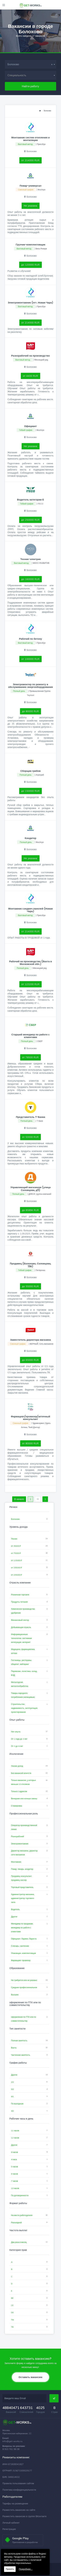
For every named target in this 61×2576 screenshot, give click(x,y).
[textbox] (30, 75)
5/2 (12, 2089)
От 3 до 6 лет (17, 1746)
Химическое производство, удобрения (23, 1611)
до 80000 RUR (30, 711)
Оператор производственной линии (24, 1827)
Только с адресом (19, 1791)
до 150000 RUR (30, 790)
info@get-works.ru (12, 2441)
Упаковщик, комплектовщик (23, 1953)
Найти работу (30, 86)
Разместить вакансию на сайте (18, 2509)
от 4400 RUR (30, 375)
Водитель (15, 1909)
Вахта (13, 2048)
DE (12, 2312)
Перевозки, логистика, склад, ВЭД (24, 1673)
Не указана (30, 205)
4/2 (12, 2111)
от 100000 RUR (30, 659)
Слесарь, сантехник (20, 1946)
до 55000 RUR (30, 1286)
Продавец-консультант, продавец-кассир (21, 1878)
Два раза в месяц (19, 2242)
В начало (19, 1499)
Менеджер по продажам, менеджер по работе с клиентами (22, 1927)
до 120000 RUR (30, 264)
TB (12, 2327)
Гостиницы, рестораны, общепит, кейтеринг (21, 1662)
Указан (14, 1539)
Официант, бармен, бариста (23, 1938)
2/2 (12, 2082)
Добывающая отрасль (21, 1627)
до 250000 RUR (30, 519)
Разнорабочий (17, 1836)
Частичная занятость (20, 2055)
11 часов (15, 2130)
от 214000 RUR (30, 160)
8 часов (14, 2152)
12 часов (15, 2138)
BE (12, 2298)
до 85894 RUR (30, 1210)
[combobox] (30, 64)
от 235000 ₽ (16, 1575)
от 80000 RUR (30, 1443)
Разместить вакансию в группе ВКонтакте (24, 2516)
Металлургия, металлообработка (19, 1684)
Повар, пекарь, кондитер (22, 1869)
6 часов (14, 2174)
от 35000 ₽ (16, 1546)
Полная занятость (19, 2040)
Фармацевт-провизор (20, 1960)
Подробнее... (26, 2569)
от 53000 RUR (30, 1137)
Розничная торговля (20, 1594)
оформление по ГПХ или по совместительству (23, 2019)
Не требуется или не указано (24, 1980)
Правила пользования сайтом (18, 2483)
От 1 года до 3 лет (19, 1739)
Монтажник (16, 1862)
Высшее (15, 1994)
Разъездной (16, 2222)
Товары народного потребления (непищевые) (23, 1695)
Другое (14, 1916)
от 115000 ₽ (16, 1560)
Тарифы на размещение (15, 2503)
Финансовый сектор (20, 1620)
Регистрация (9, 2529)
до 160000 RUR (30, 579)
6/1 (12, 2096)
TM (12, 2319)
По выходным (17, 2103)
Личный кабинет (11, 2522)
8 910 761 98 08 (10, 2449)
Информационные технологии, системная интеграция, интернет (21, 1638)
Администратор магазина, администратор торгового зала (22, 1898)
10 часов (15, 2188)
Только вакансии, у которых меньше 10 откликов (23, 1782)
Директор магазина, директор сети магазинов (24, 1852)
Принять (10, 2569)
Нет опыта (15, 1731)
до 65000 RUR (30, 1359)
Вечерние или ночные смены (24, 1798)
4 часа (14, 2159)
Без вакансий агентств (21, 1773)
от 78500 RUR (30, 1057)
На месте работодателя (21, 2215)
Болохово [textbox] (30, 64)
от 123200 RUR (30, 984)
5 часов (14, 2166)
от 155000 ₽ (16, 1567)
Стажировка (16, 1806)
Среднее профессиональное (24, 1987)
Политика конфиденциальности (19, 2489)
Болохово (47, 111)
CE (12, 2305)
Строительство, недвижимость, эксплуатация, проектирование (24, 1708)
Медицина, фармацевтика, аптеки (23, 1651)
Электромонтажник (19, 1843)
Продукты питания (19, 1602)
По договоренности (19, 2195)
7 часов (14, 2181)
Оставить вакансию (30, 2377)
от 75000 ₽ (16, 1553)
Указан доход (17, 1766)
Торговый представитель (22, 1887)
